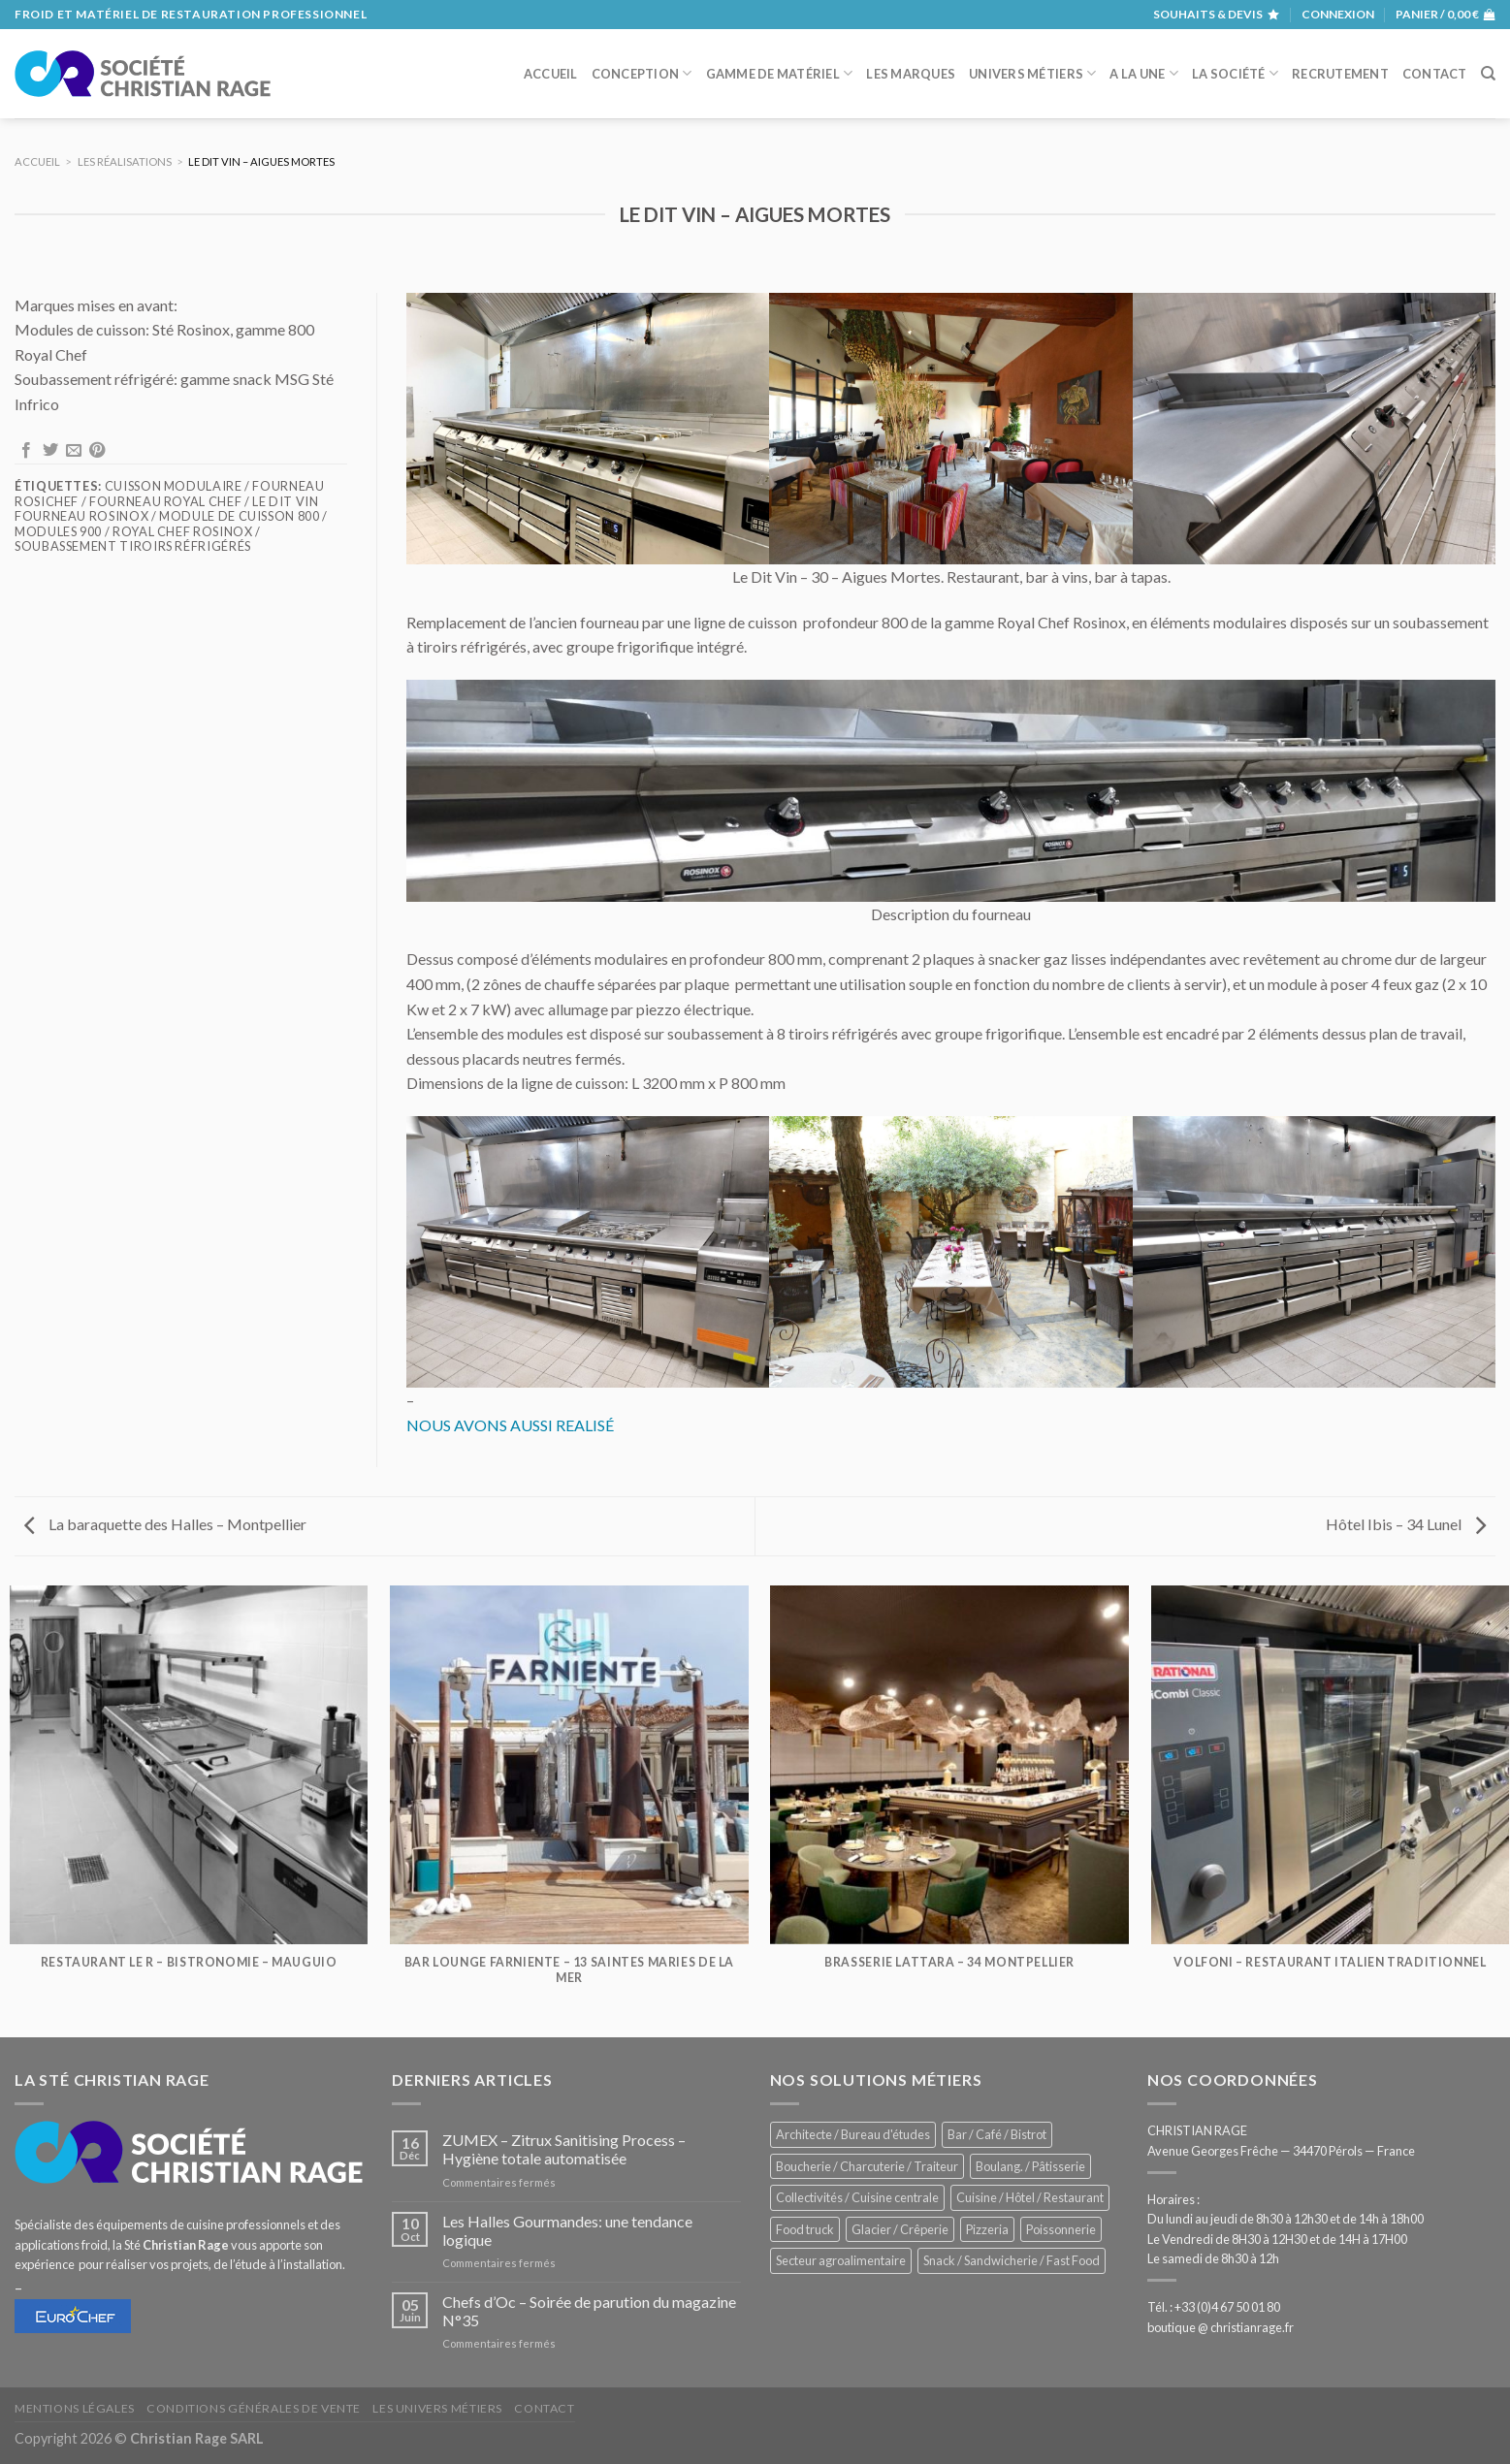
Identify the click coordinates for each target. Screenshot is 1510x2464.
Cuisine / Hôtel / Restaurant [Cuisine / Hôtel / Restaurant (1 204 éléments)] (1030, 2197)
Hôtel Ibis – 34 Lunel (1406, 1524)
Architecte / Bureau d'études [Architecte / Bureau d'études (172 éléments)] (853, 2134)
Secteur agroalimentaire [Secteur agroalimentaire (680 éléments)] (841, 2260)
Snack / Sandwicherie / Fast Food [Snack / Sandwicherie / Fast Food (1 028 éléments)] (1011, 2260)
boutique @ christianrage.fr (1220, 2327)
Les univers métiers (437, 2408)
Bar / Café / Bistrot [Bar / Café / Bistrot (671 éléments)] (997, 2134)
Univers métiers (1032, 73)
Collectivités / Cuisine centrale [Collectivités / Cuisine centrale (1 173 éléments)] (857, 2197)
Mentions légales (75, 2408)
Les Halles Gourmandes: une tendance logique (567, 2230)
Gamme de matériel (779, 73)
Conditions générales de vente (253, 2408)
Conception (642, 73)
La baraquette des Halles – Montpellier (165, 1524)
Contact (1434, 73)
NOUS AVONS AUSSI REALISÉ (510, 1425)
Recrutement (1340, 73)
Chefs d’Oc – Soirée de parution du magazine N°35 (589, 2310)
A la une (1143, 73)
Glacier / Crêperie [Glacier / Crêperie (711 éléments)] (899, 2229)
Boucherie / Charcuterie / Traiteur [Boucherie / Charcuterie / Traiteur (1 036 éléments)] (867, 2166)
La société (1235, 73)
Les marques (910, 73)
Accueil (551, 73)
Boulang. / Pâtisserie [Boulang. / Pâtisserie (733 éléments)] (1030, 2166)
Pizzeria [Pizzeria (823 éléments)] (987, 2229)
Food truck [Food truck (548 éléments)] (805, 2229)
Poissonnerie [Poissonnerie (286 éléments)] (1061, 2229)
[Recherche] (1488, 73)
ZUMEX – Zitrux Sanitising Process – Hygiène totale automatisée (564, 2148)
